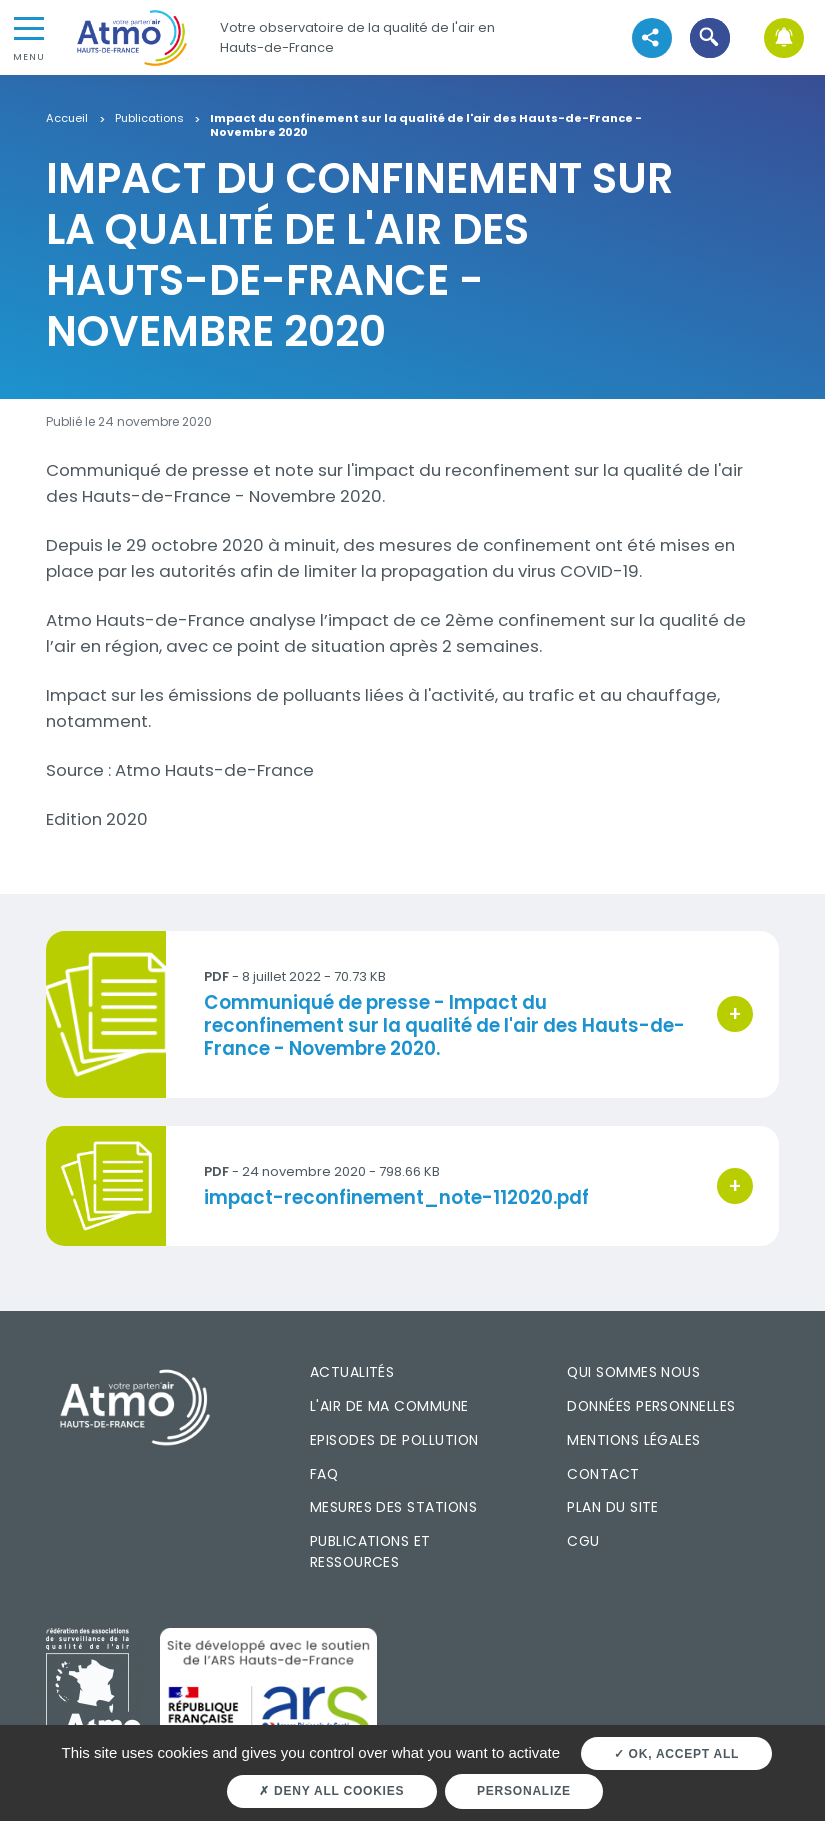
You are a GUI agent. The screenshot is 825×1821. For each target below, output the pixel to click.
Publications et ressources (370, 1551)
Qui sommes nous (633, 1372)
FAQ (324, 1474)
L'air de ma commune (389, 1406)
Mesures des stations (393, 1507)
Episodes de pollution (394, 1440)
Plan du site (613, 1507)
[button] (710, 37)
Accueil (67, 119)
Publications (149, 119)
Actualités (352, 1372)
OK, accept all (676, 1754)
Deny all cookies (331, 1791)
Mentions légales (633, 1440)
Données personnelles (651, 1406)
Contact (603, 1474)
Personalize (524, 1791)
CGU (583, 1541)
